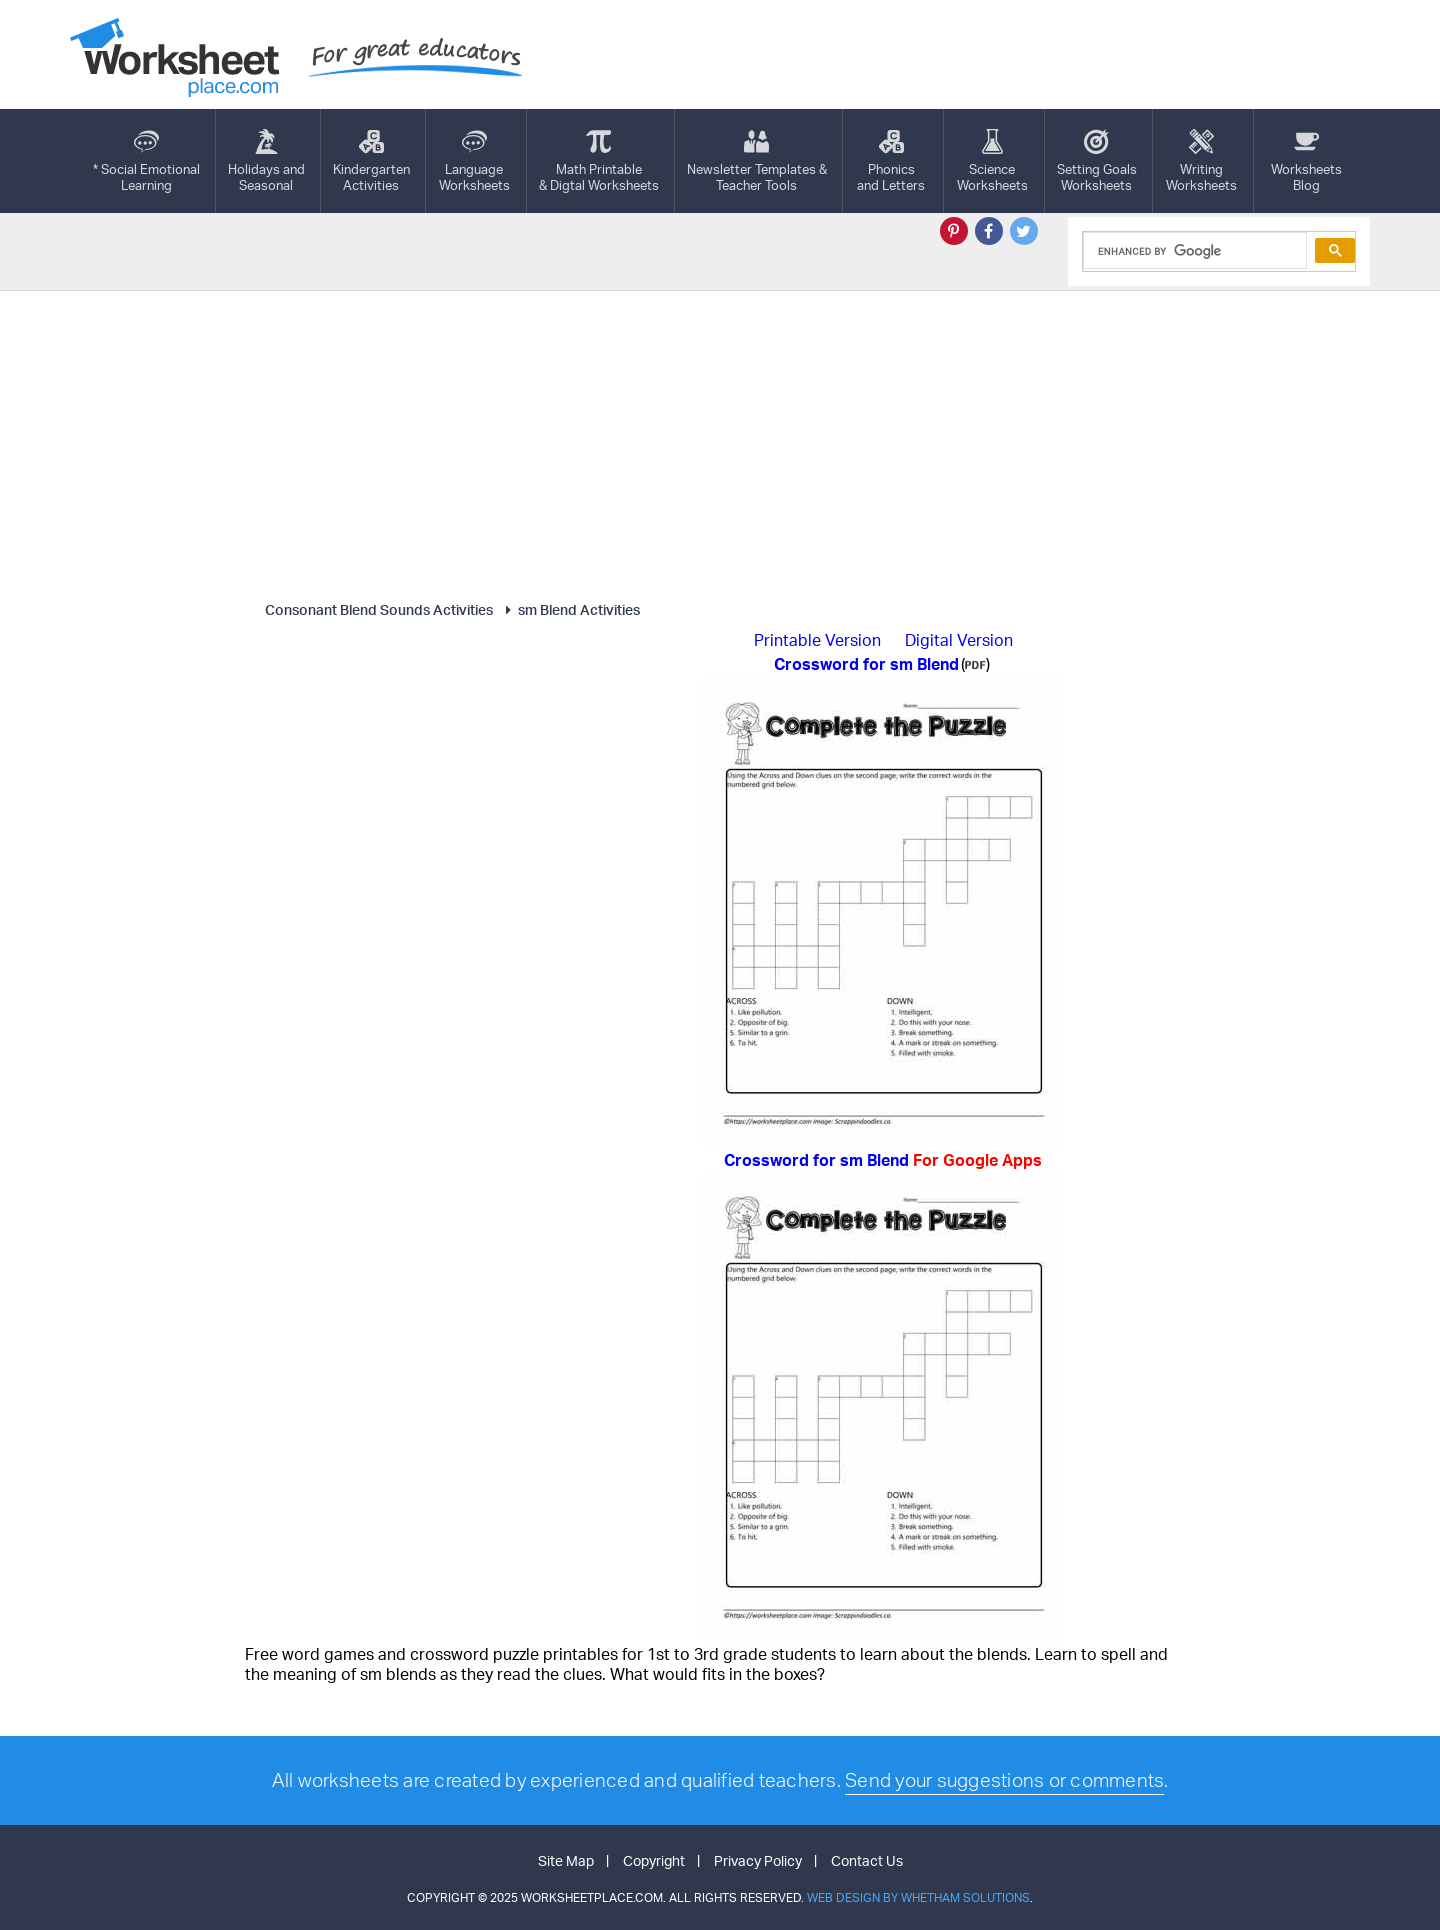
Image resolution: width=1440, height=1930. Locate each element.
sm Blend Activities (570, 609)
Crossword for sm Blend (883, 1160)
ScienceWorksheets (992, 161)
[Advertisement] (720, 441)
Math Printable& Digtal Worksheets (599, 161)
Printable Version (817, 640)
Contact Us (867, 1860)
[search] (1193, 251)
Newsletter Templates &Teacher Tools (757, 161)
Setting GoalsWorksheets (1097, 161)
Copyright (654, 1860)
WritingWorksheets (1201, 161)
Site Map (566, 1860)
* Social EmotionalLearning (146, 161)
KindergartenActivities (371, 161)
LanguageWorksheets (474, 161)
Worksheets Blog (1306, 161)
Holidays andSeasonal (266, 161)
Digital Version (959, 640)
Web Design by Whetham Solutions (918, 1897)
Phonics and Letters (891, 161)
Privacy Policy (758, 1860)
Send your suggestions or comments (1004, 1780)
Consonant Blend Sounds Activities (379, 609)
